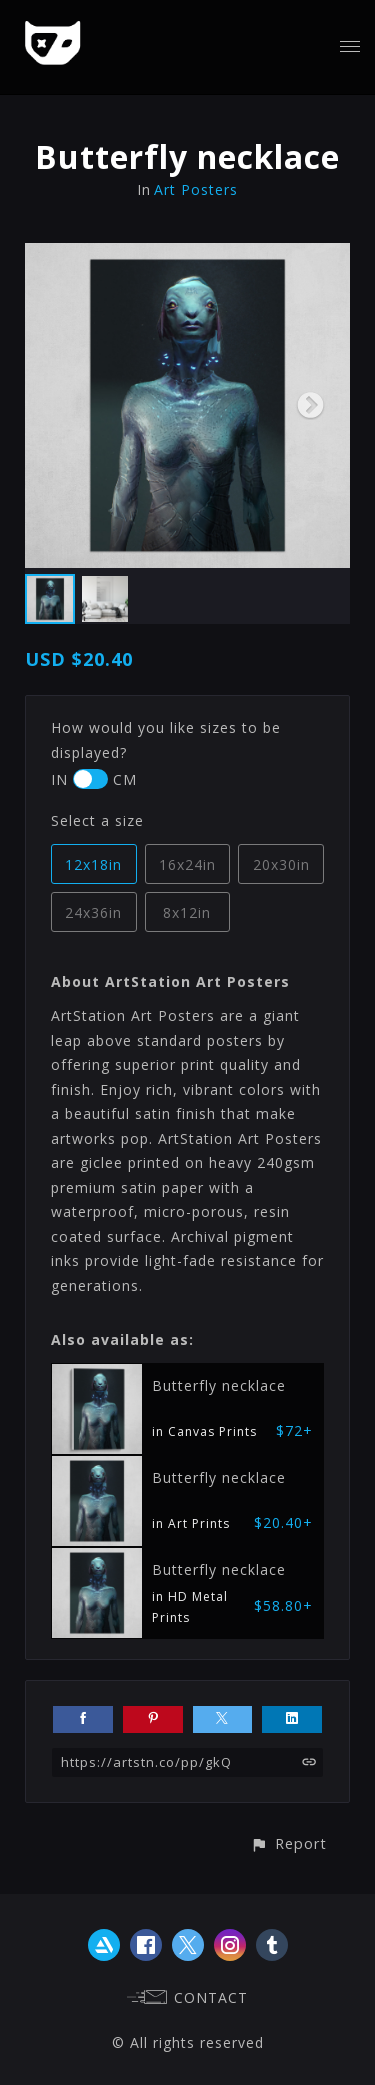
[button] (288, 1843)
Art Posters (196, 189)
